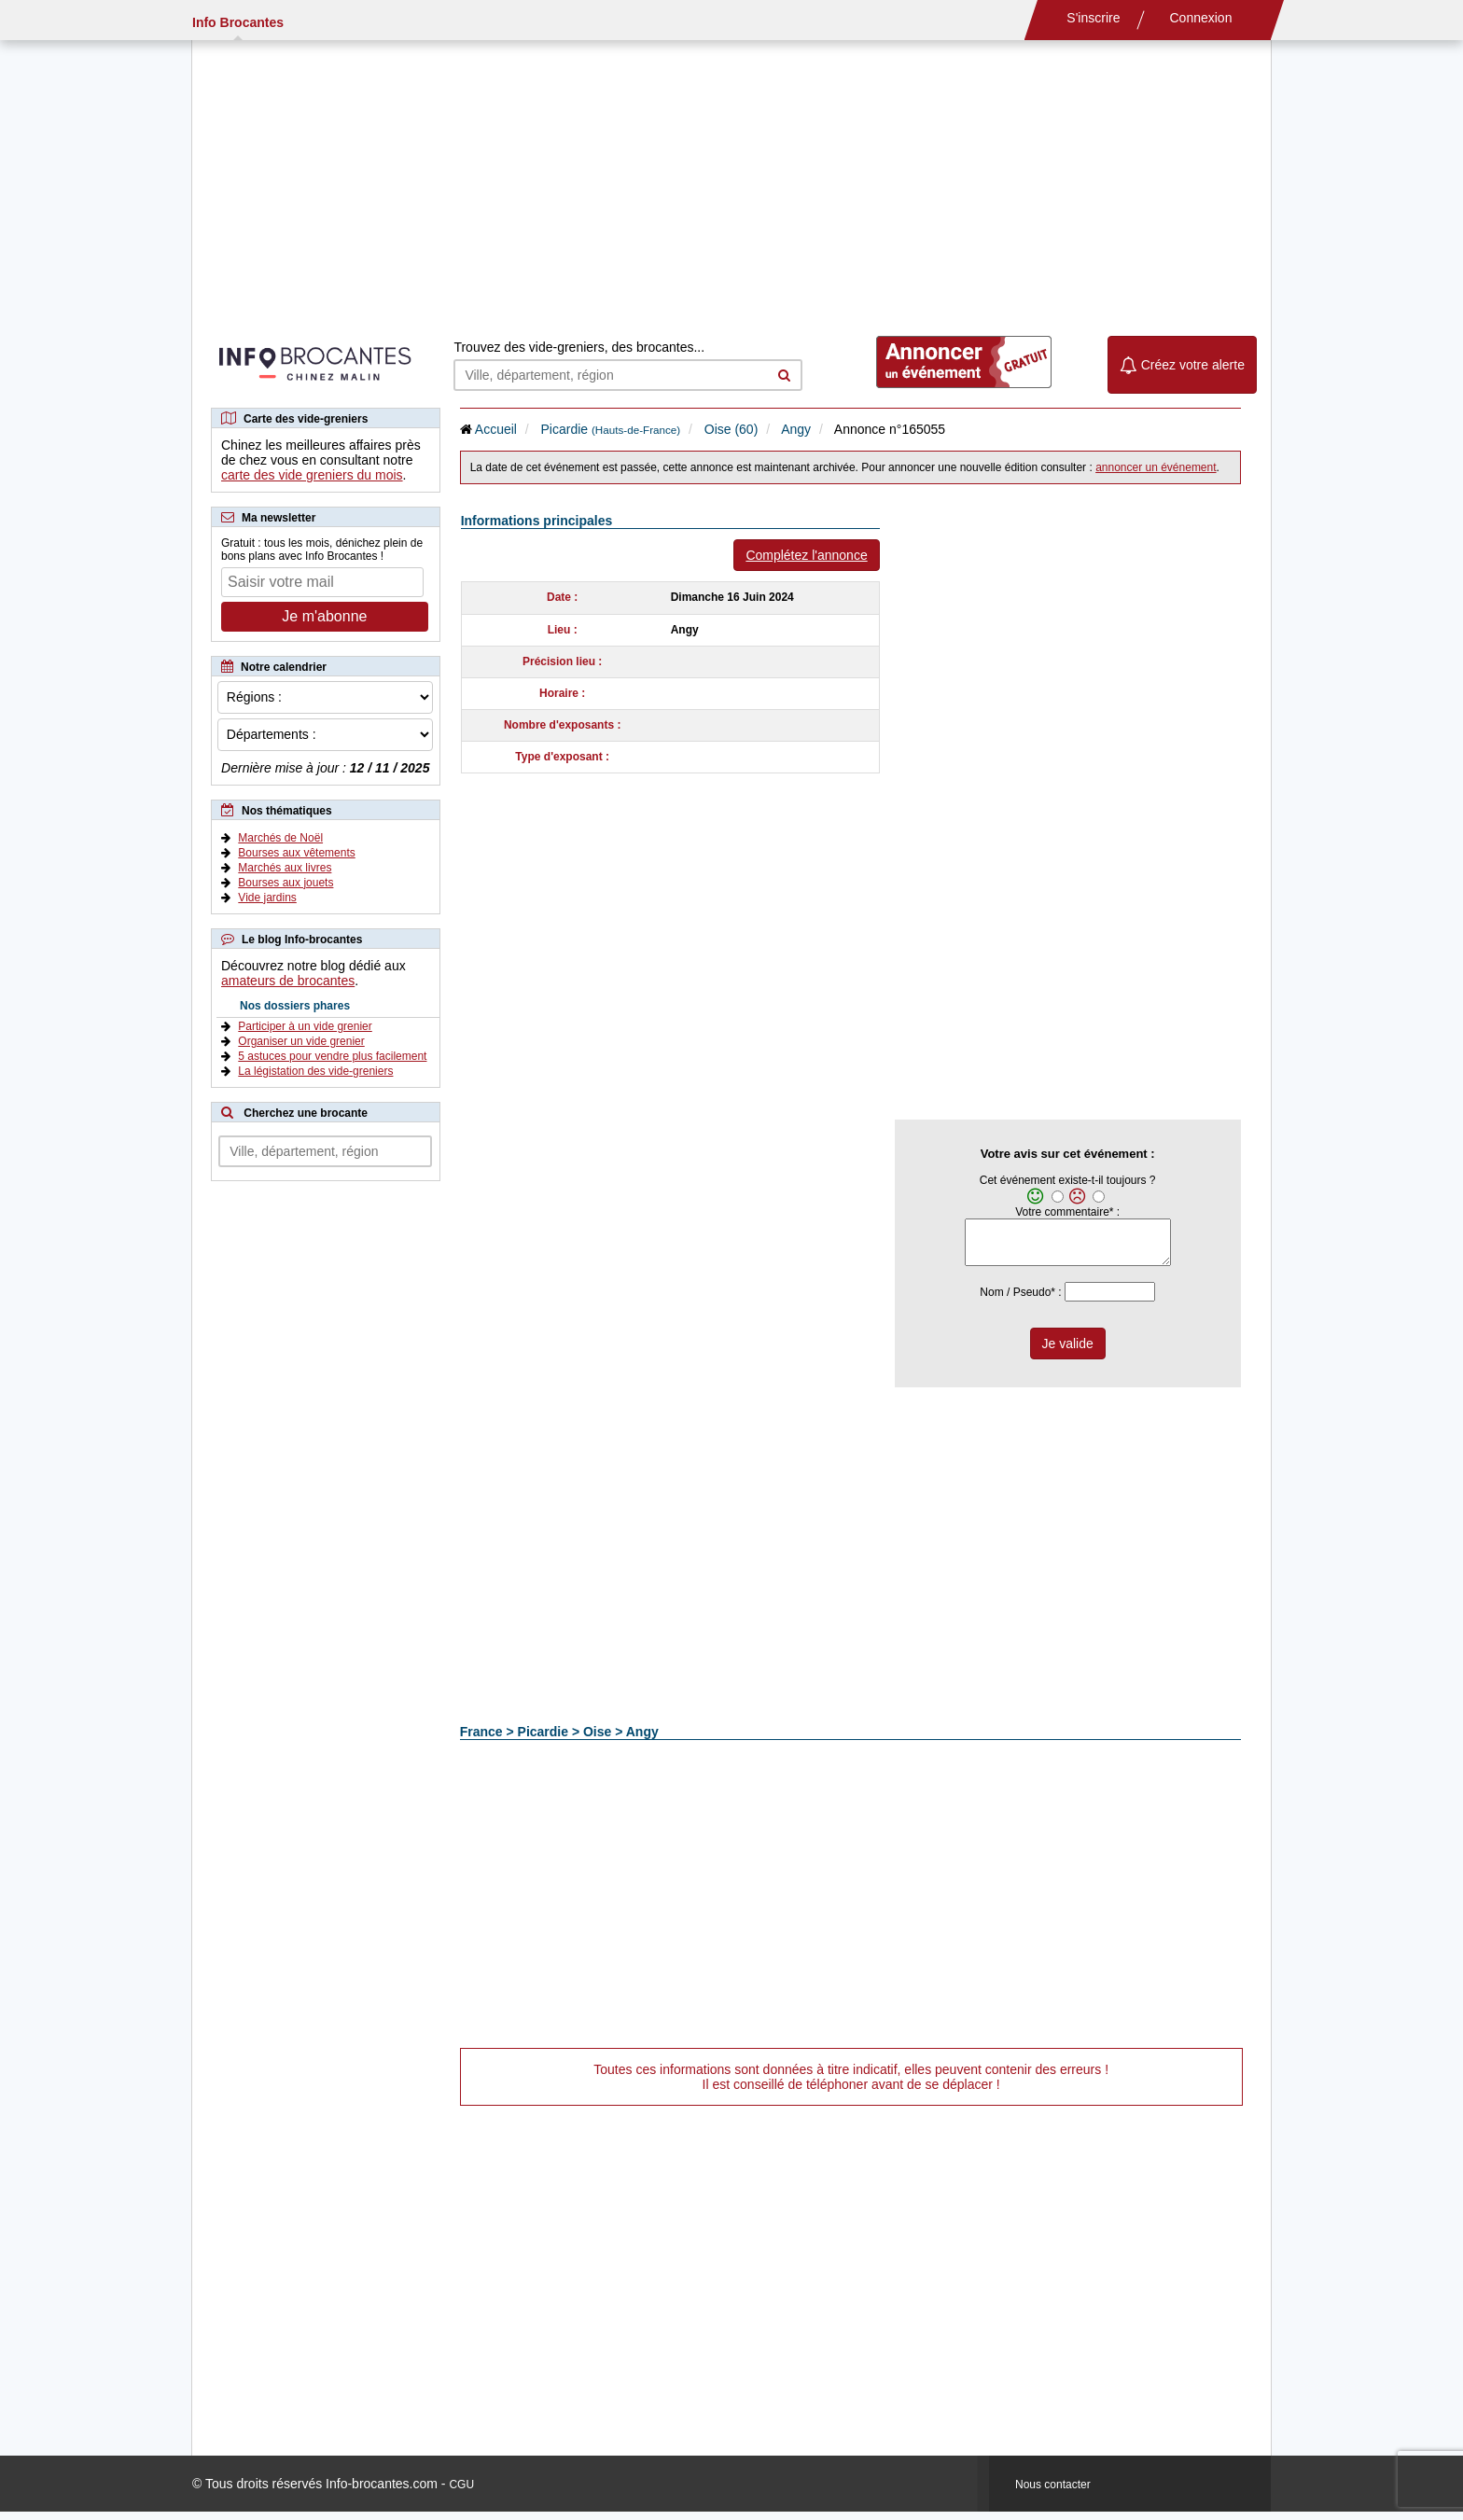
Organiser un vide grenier (301, 1041)
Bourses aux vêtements (296, 852)
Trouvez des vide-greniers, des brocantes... (578, 347)
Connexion (1201, 17)
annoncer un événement (1155, 467)
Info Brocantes (238, 22)
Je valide (1068, 1351)
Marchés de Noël (280, 837)
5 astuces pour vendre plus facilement (332, 1056)
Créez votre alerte (1182, 364)
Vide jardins (267, 897)
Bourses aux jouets (285, 882)
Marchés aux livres (284, 867)
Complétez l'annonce (806, 555)
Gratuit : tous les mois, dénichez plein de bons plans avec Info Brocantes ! (322, 549)
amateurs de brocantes (288, 980)
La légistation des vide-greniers (315, 1071)
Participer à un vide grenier (304, 1026)
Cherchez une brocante (306, 1113)
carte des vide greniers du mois (312, 474)
